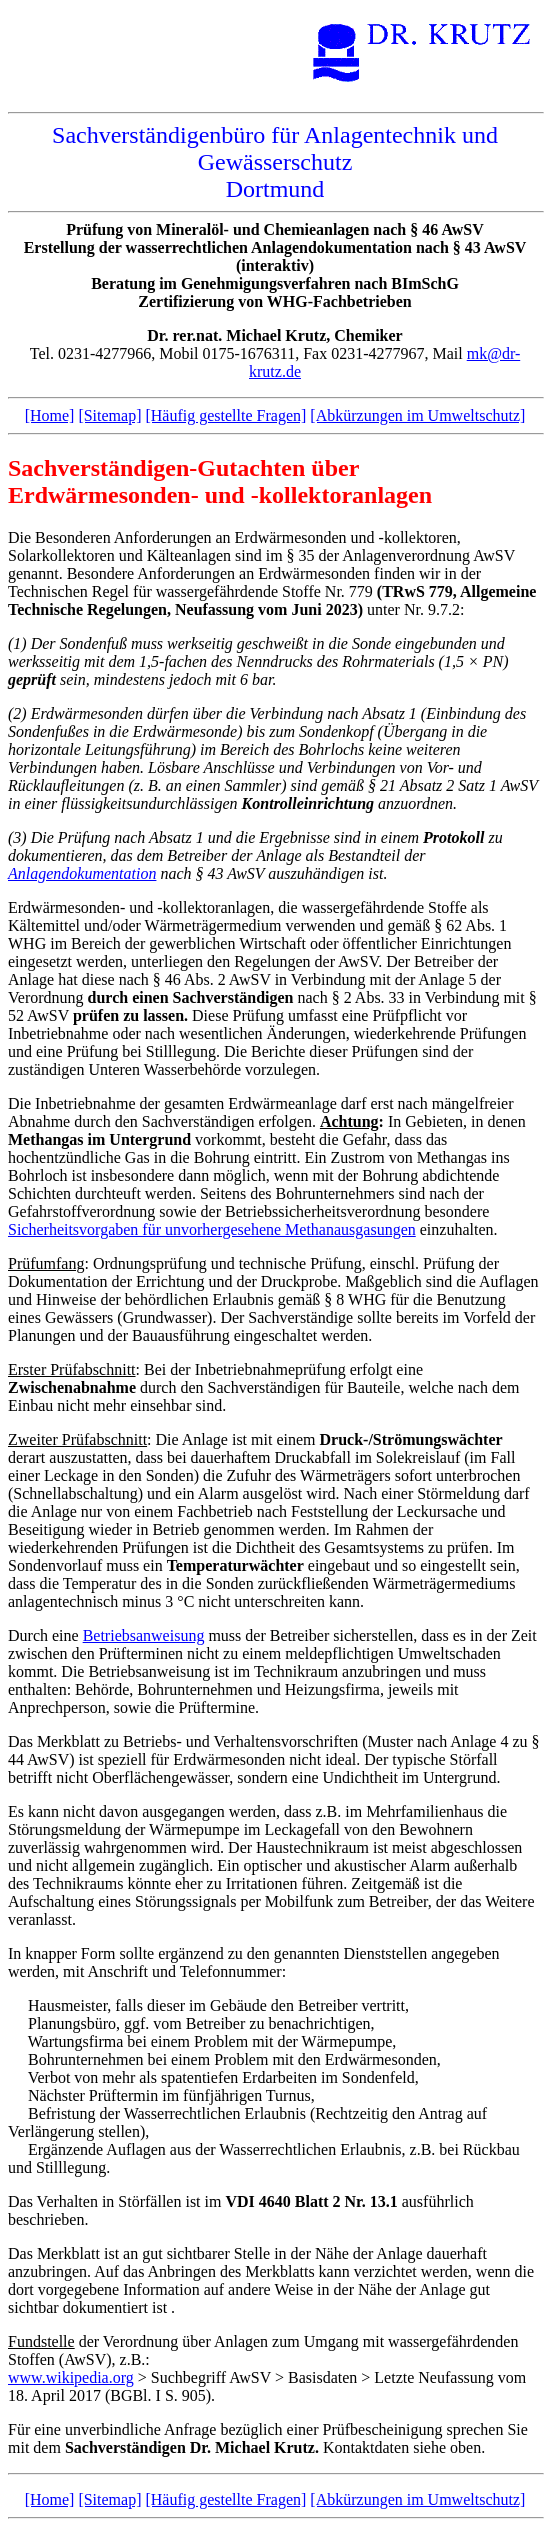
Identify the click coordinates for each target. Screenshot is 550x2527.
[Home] (50, 415)
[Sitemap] (109, 415)
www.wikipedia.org (71, 2377)
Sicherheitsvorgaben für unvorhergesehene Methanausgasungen (212, 1229)
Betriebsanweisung (144, 1635)
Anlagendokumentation (82, 873)
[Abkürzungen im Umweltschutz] (417, 415)
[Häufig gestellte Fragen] (225, 415)
